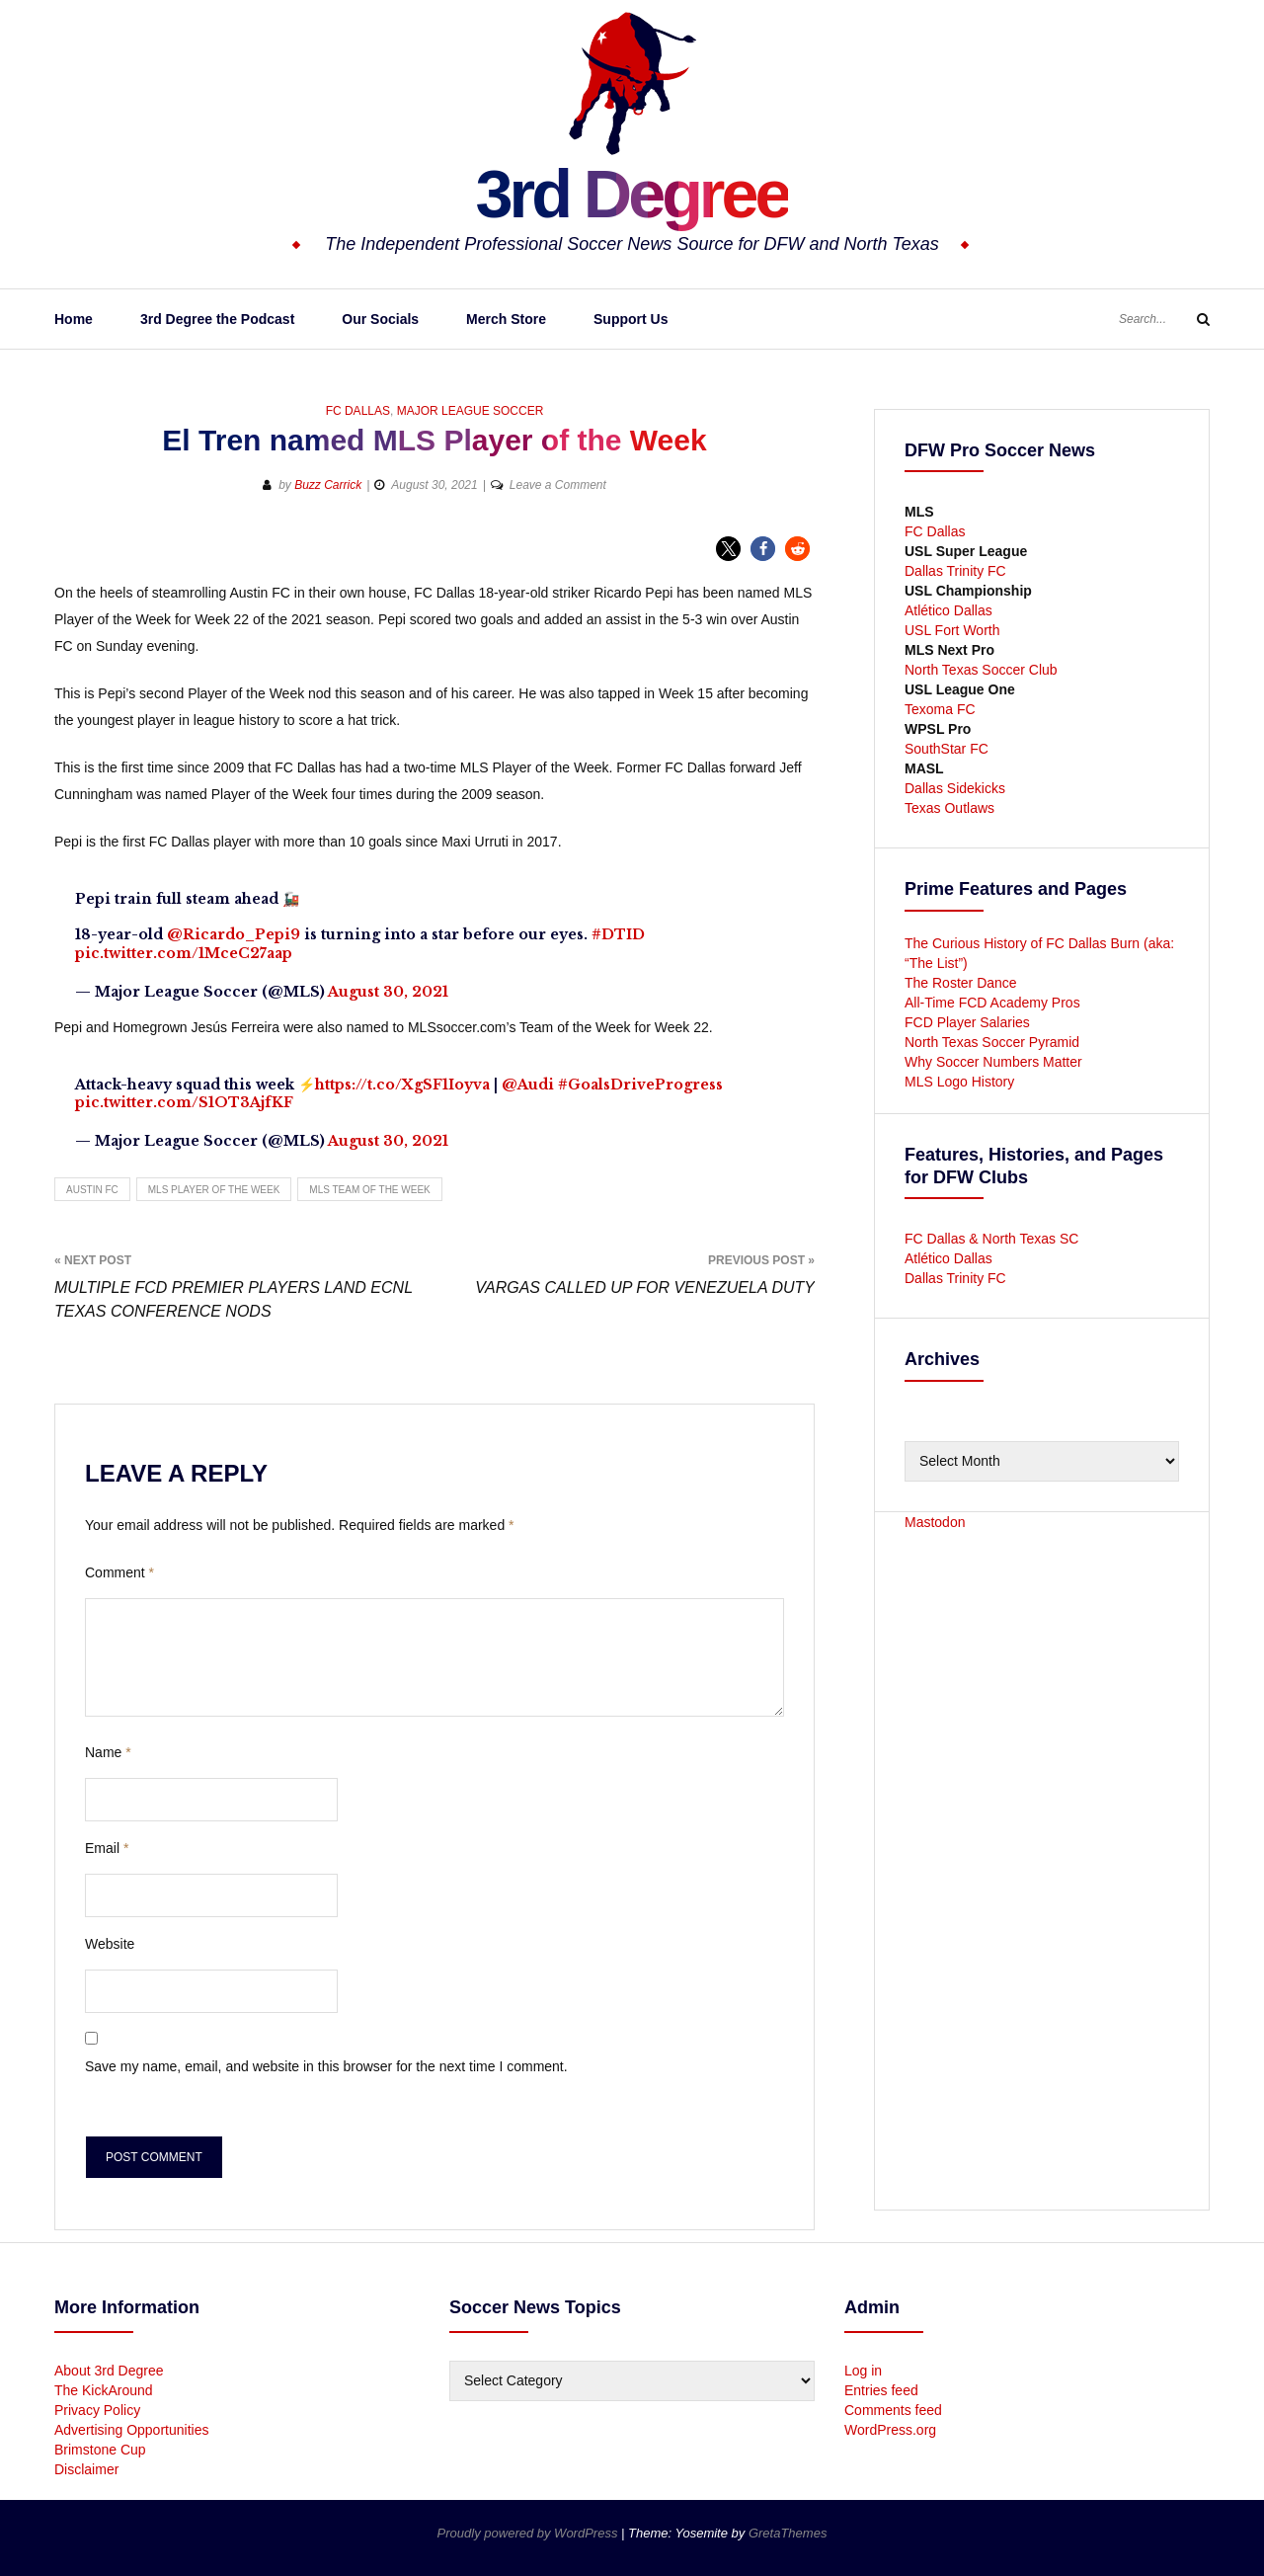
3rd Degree (631, 192)
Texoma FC (940, 709)
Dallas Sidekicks (955, 788)
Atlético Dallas (948, 610)
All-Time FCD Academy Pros (992, 1002)
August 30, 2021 (388, 992)
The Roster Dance (963, 983)
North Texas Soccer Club (981, 670)
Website (109, 1944)
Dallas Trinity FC (955, 571)
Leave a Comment (558, 485)
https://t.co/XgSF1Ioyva (402, 1084)
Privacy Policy (97, 2410)
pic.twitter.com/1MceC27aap (183, 953)
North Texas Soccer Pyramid (992, 1042)
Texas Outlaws (949, 808)
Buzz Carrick (327, 485)
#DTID (618, 934)
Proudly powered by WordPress (529, 2533)
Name (108, 1752)
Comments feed (893, 2410)
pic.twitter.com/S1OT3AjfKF (184, 1102)
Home (73, 319)
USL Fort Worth (952, 630)
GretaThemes (788, 2533)
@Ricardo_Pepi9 (233, 934)
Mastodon (935, 1522)
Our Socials (380, 319)
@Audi (528, 1084)
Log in (863, 2370)
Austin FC (92, 1189)
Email (106, 1848)
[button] (728, 548)
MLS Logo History (959, 1081)
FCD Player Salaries (967, 1022)
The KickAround (103, 2390)
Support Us (630, 319)
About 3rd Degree (109, 2370)
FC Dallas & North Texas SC (991, 1239)
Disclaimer (86, 2469)
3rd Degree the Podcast (217, 319)
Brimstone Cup (100, 2449)
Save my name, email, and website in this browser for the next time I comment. (326, 2066)
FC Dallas (358, 411)
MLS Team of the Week (369, 1189)
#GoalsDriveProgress (640, 1084)
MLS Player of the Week (214, 1189)
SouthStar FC (946, 749)
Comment (119, 1572)
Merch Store (506, 319)
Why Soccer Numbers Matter (993, 1062)
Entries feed (881, 2390)
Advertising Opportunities (131, 2430)
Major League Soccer (470, 411)
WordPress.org (890, 2430)
